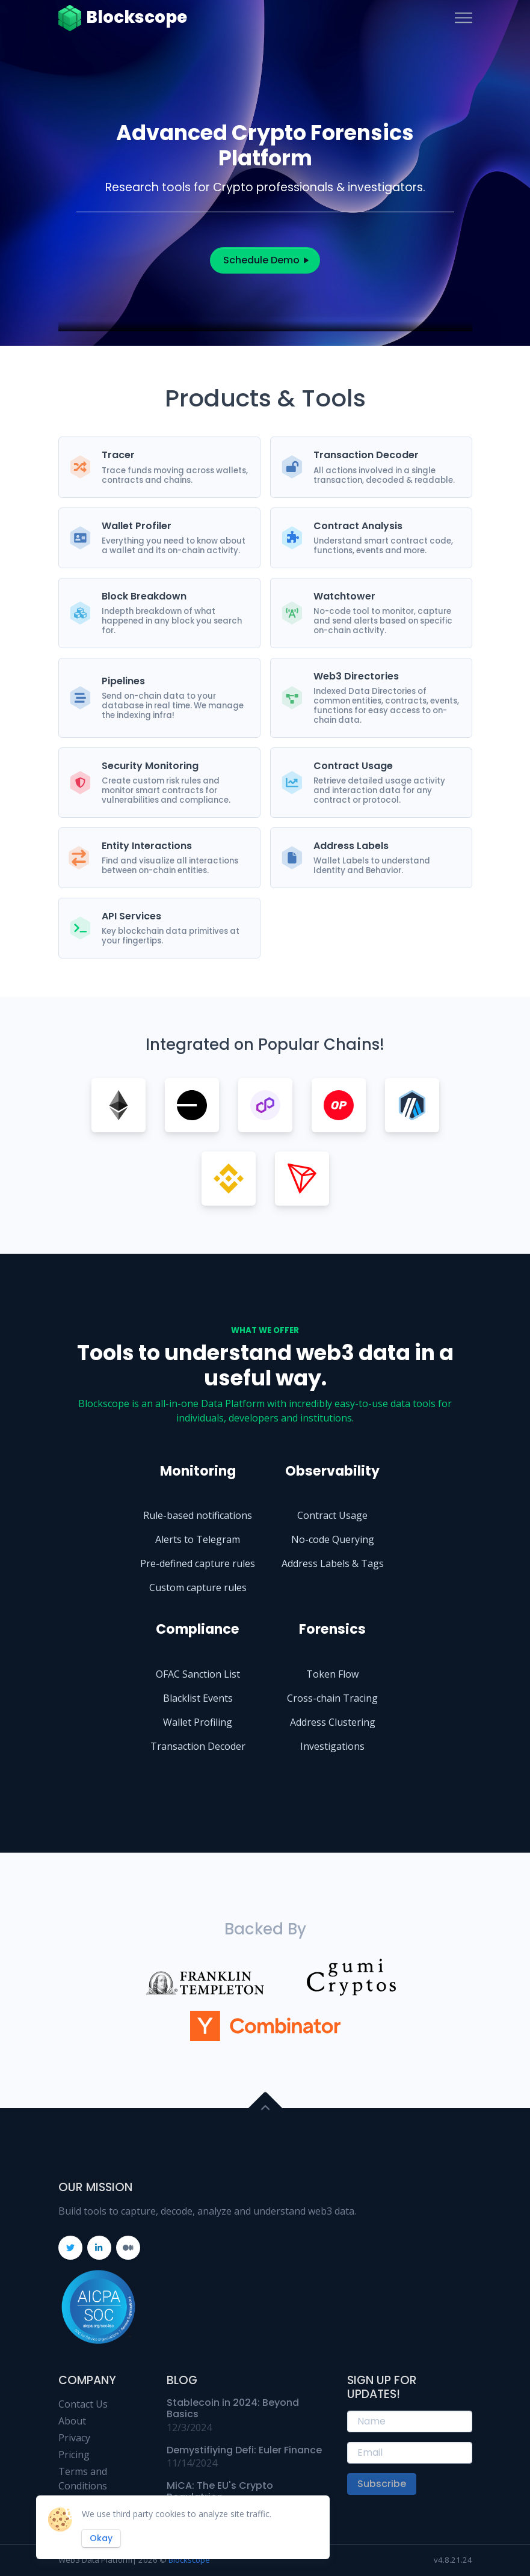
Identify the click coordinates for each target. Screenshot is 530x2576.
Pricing (74, 2454)
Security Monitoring (150, 766)
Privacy (74, 2437)
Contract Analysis (357, 526)
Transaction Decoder (366, 455)
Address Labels (351, 846)
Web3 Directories (356, 676)
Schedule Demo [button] (265, 260)
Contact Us (83, 2404)
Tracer (118, 455)
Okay (101, 2538)
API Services (131, 916)
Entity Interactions (147, 846)
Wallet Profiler (136, 526)
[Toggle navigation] (463, 18)
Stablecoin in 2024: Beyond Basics (233, 2408)
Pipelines (123, 681)
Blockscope (122, 18)
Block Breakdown (144, 596)
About (72, 2420)
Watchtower (344, 596)
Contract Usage (353, 766)
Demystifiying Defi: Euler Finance (244, 2450)
